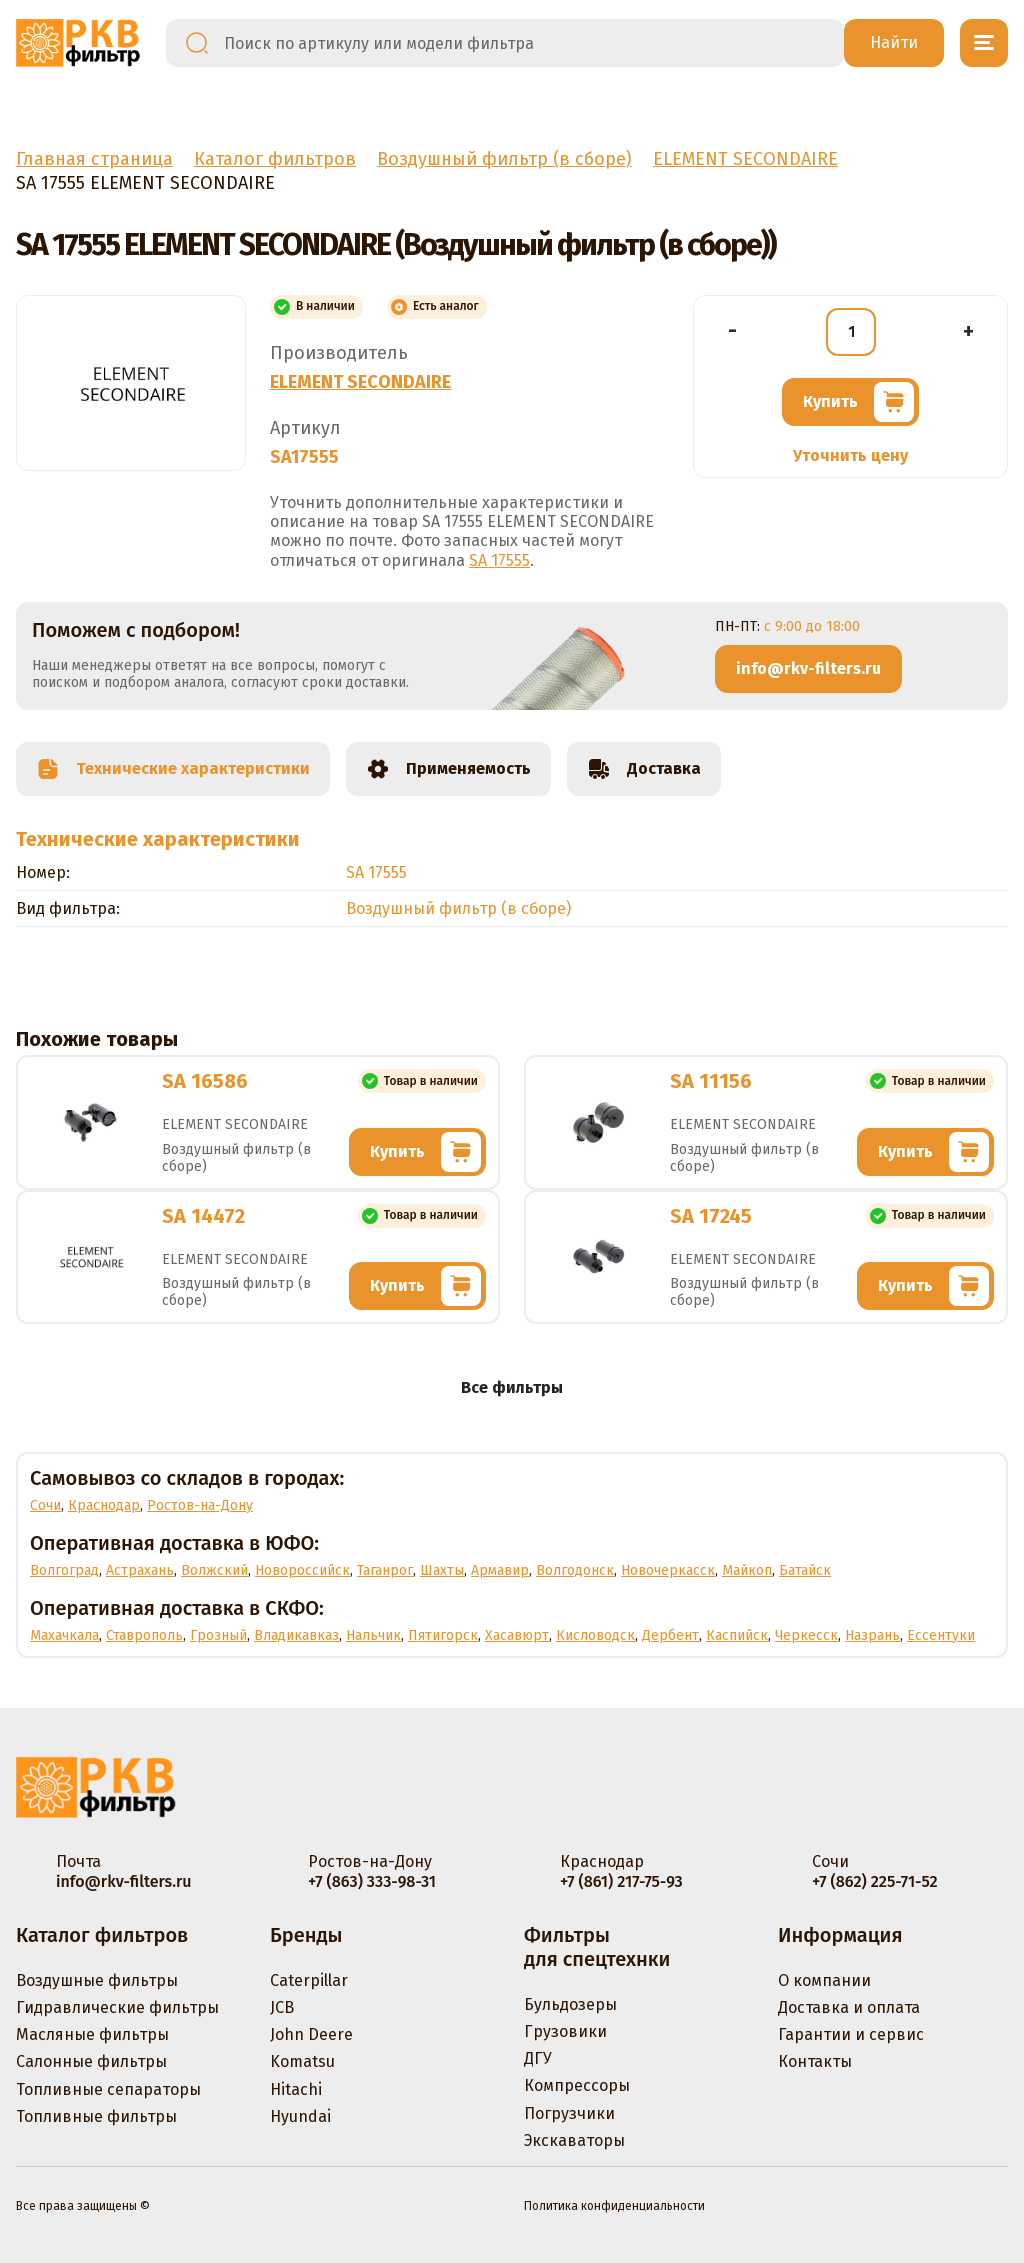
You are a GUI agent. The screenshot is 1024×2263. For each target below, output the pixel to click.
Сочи (45, 1505)
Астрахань (140, 1570)
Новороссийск (302, 1570)
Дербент (670, 1635)
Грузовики (565, 2031)
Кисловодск (595, 1635)
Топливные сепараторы (108, 2089)
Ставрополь (144, 1635)
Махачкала (64, 1635)
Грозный (218, 1635)
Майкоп (747, 1570)
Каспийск (737, 1635)
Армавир (500, 1570)
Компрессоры (577, 2085)
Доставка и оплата (849, 2007)
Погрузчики (569, 2113)
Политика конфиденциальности (614, 2206)
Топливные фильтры (96, 2116)
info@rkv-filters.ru (808, 668)
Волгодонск (575, 1570)
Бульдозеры (570, 2004)
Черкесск (806, 1635)
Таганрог (385, 1570)
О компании (824, 1980)
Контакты (815, 2061)
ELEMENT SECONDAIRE (360, 382)
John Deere (311, 2034)
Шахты (442, 1570)
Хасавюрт (517, 1635)
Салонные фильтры (91, 2061)
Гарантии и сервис (851, 2034)
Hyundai (300, 2116)
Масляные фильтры (92, 2034)
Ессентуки (941, 1635)
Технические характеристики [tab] (173, 769)
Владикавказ (296, 1635)
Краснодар (104, 1505)
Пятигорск (443, 1635)
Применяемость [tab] (448, 769)
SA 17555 (499, 560)
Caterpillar (309, 1980)
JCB (282, 2007)
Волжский (214, 1570)
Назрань (872, 1635)
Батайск (805, 1570)
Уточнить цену (850, 455)
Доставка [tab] (644, 769)
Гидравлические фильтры (117, 2007)
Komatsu (302, 2061)
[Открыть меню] (984, 43)
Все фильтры (512, 1387)
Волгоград (64, 1570)
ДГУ (538, 2058)
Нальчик (373, 1635)
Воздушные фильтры (97, 1980)
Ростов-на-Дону (200, 1505)
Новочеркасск (668, 1570)
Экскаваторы (574, 2140)
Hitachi (296, 2089)
